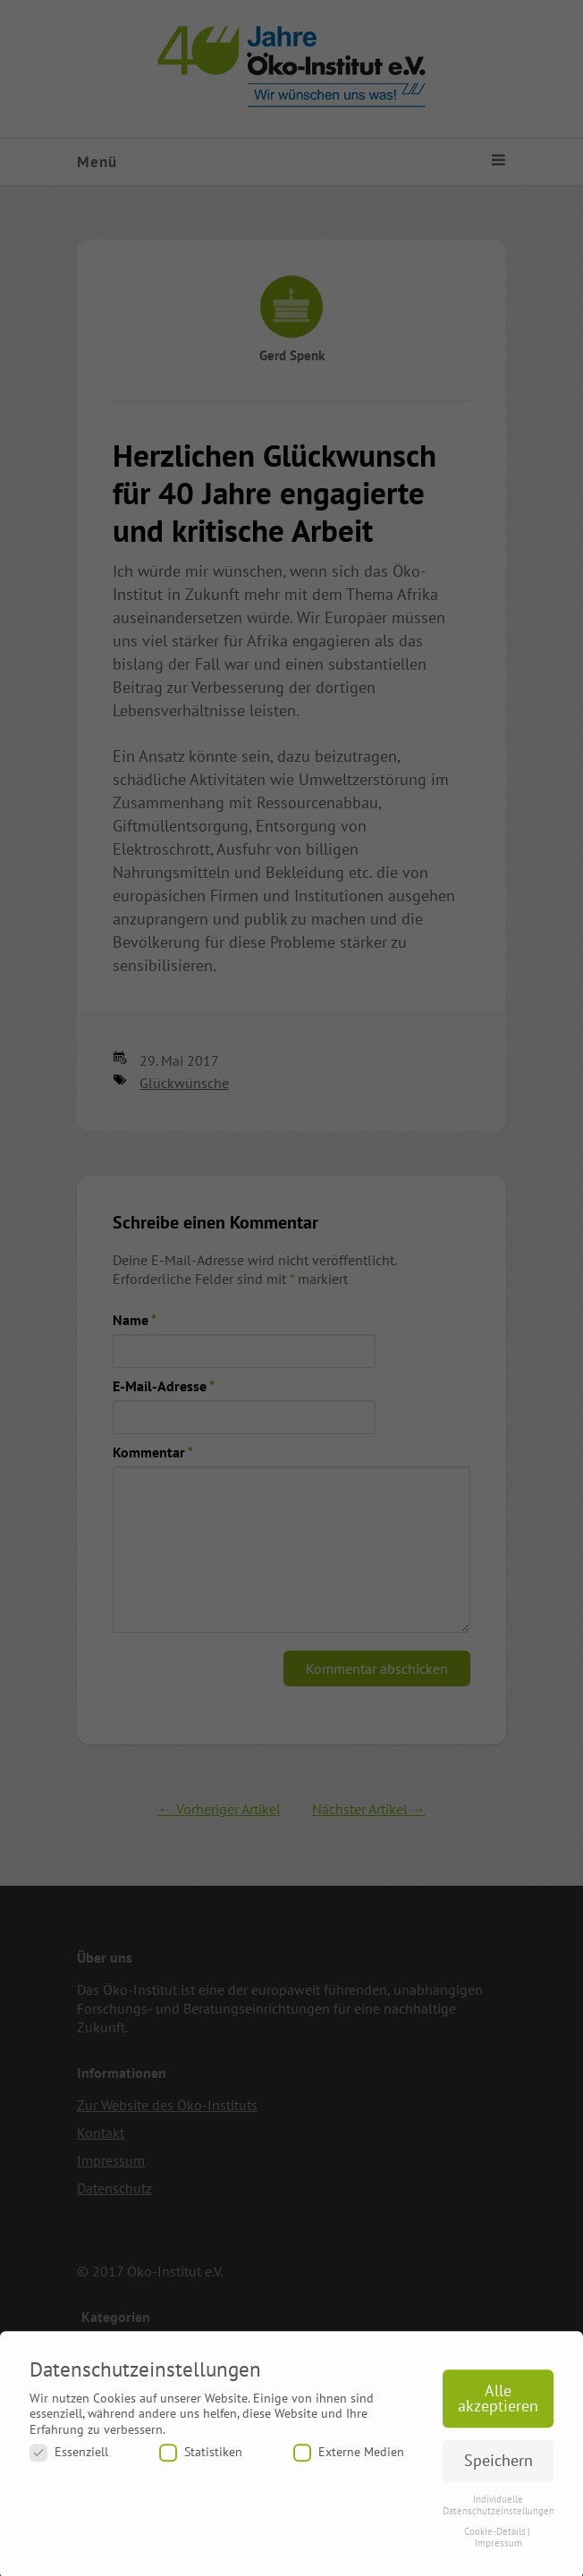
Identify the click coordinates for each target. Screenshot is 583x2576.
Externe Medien (348, 2460)
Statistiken (200, 2460)
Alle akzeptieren (498, 2406)
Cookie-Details (495, 2539)
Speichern (498, 2468)
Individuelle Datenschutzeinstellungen (498, 2513)
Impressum (498, 2551)
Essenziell (69, 2460)
